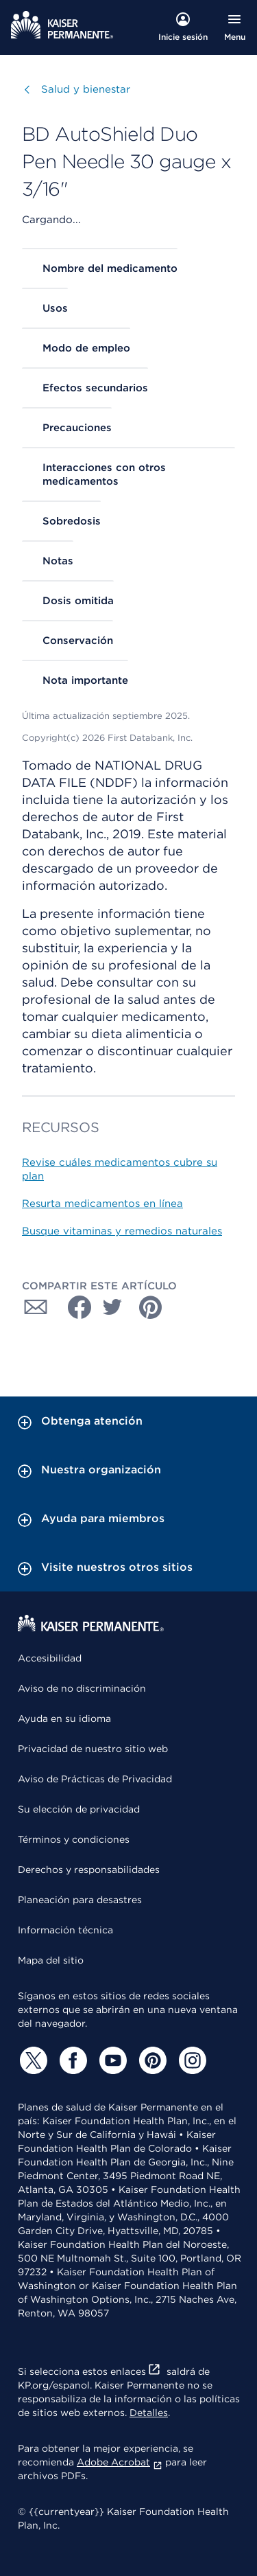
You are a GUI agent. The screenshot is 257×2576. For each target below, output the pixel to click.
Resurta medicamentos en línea (102, 1203)
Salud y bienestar (85, 88)
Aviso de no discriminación (82, 1688)
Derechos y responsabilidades (89, 1869)
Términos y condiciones (74, 1839)
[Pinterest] (150, 2060)
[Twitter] (31, 2060)
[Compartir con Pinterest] (150, 1307)
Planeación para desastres (80, 1899)
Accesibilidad (50, 1658)
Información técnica (65, 1929)
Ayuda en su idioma (64, 1718)
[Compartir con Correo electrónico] (35, 1307)
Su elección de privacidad (79, 1809)
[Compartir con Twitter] (112, 1307)
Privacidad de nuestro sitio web (93, 1748)
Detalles (149, 2412)
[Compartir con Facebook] (74, 1307)
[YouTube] (111, 2060)
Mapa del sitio (51, 1960)
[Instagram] (190, 2060)
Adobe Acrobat (119, 2462)
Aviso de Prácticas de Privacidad (95, 1778)
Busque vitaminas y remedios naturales (122, 1231)
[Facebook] (71, 2060)
